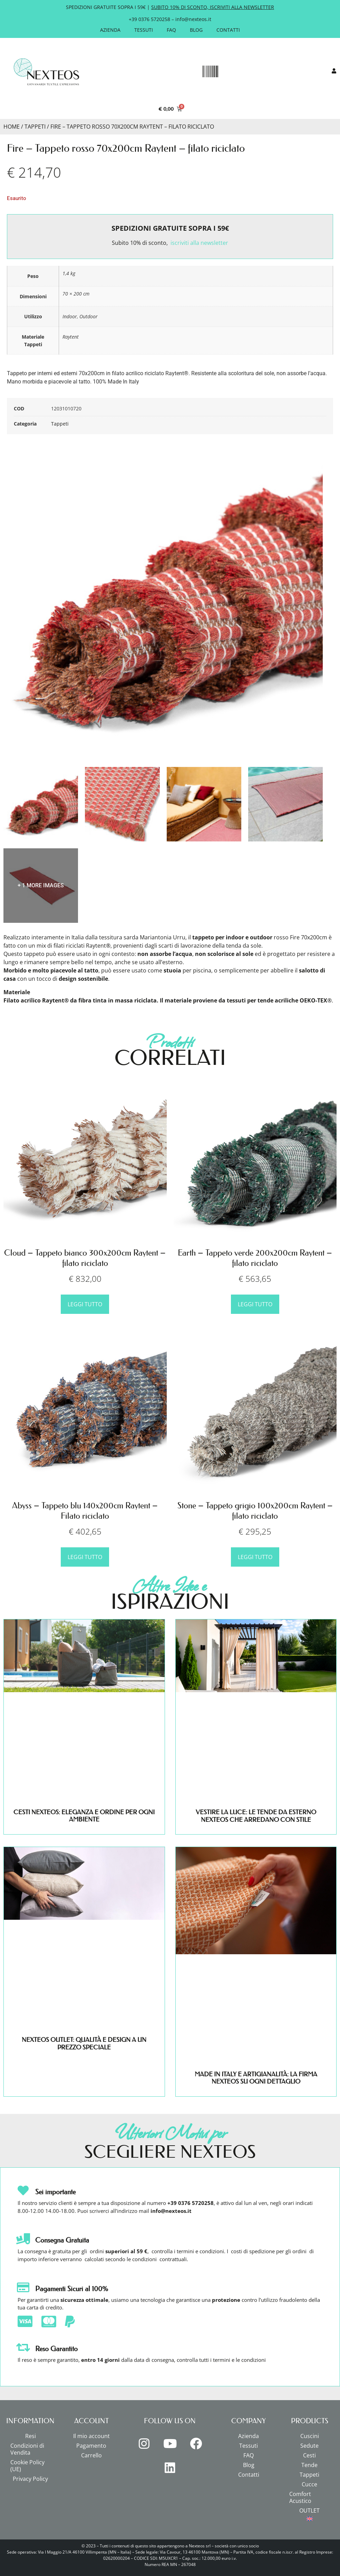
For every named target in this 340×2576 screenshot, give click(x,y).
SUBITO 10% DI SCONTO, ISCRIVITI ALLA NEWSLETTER (212, 7)
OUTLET (309, 2510)
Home (11, 126)
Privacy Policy (30, 2479)
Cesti (309, 2455)
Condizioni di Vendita (27, 2449)
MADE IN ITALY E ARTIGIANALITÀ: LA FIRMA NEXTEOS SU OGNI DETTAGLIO (256, 2078)
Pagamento (91, 2445)
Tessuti (143, 30)
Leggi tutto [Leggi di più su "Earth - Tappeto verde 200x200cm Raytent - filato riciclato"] (255, 1304)
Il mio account (91, 2436)
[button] (210, 71)
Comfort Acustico (300, 2497)
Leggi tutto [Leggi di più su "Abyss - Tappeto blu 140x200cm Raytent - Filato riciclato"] (85, 1557)
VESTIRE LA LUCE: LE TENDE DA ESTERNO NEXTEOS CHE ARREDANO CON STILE (256, 1816)
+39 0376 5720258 (149, 19)
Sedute (309, 2445)
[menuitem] (309, 2518)
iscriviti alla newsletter (199, 243)
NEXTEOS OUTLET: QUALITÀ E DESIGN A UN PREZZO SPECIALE (84, 2043)
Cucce (309, 2484)
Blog (196, 30)
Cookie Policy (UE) (27, 2465)
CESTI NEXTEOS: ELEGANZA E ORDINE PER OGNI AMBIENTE (84, 1816)
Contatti (228, 30)
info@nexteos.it (193, 19)
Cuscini (309, 2436)
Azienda (110, 30)
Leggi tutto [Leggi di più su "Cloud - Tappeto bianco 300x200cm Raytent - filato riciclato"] (85, 1304)
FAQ (171, 30)
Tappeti (35, 126)
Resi (30, 2436)
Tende (309, 2465)
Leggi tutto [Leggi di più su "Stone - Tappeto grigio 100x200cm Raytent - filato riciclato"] (255, 1557)
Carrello (91, 2455)
